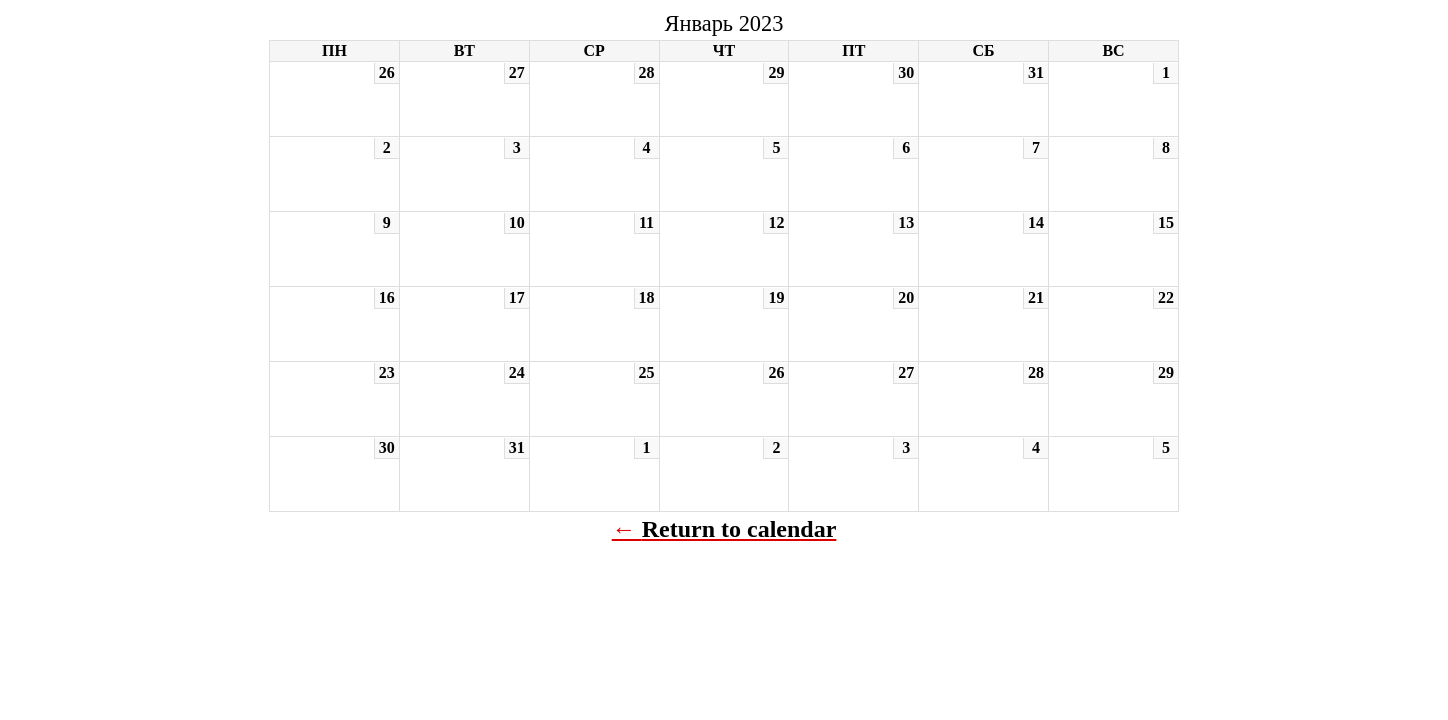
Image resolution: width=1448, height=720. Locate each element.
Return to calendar (739, 529)
